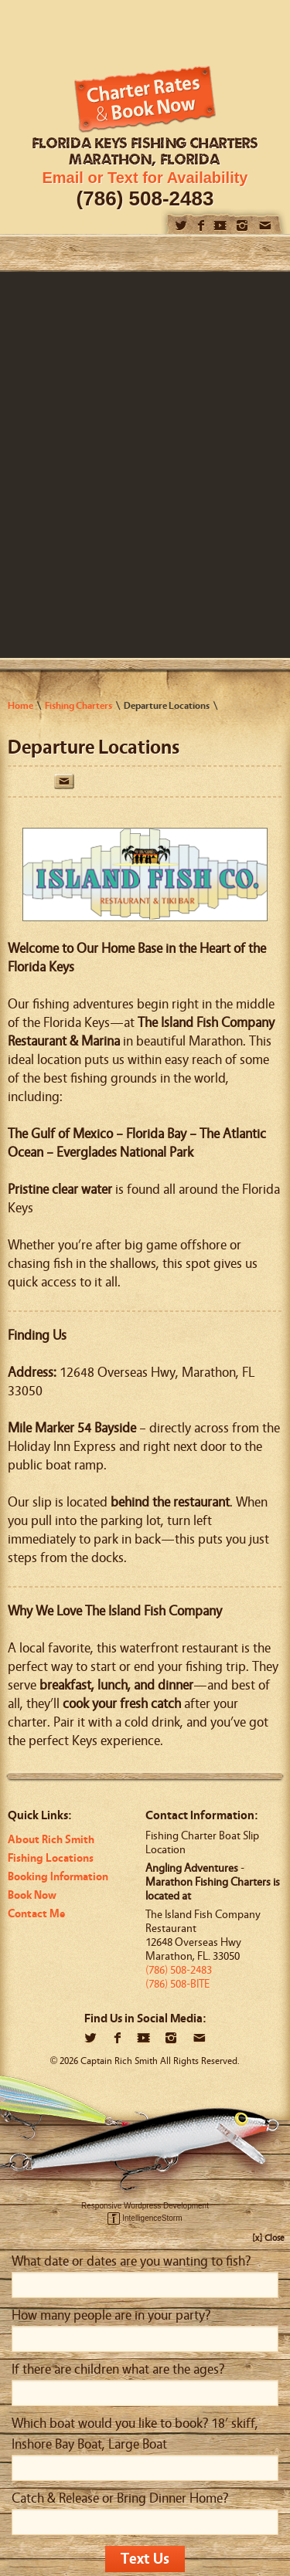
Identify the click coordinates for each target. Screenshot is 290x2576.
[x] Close (268, 2237)
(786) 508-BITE (177, 1984)
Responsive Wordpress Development (145, 2205)
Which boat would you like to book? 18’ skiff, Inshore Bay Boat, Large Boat (135, 2433)
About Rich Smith (51, 1839)
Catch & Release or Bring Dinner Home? (120, 2498)
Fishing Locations (51, 1858)
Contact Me (36, 1913)
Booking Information (58, 1876)
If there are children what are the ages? (118, 2369)
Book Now (32, 1895)
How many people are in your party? (111, 2315)
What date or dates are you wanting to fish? (131, 2261)
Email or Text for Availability (145, 177)
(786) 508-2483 (145, 198)
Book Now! (145, 99)
